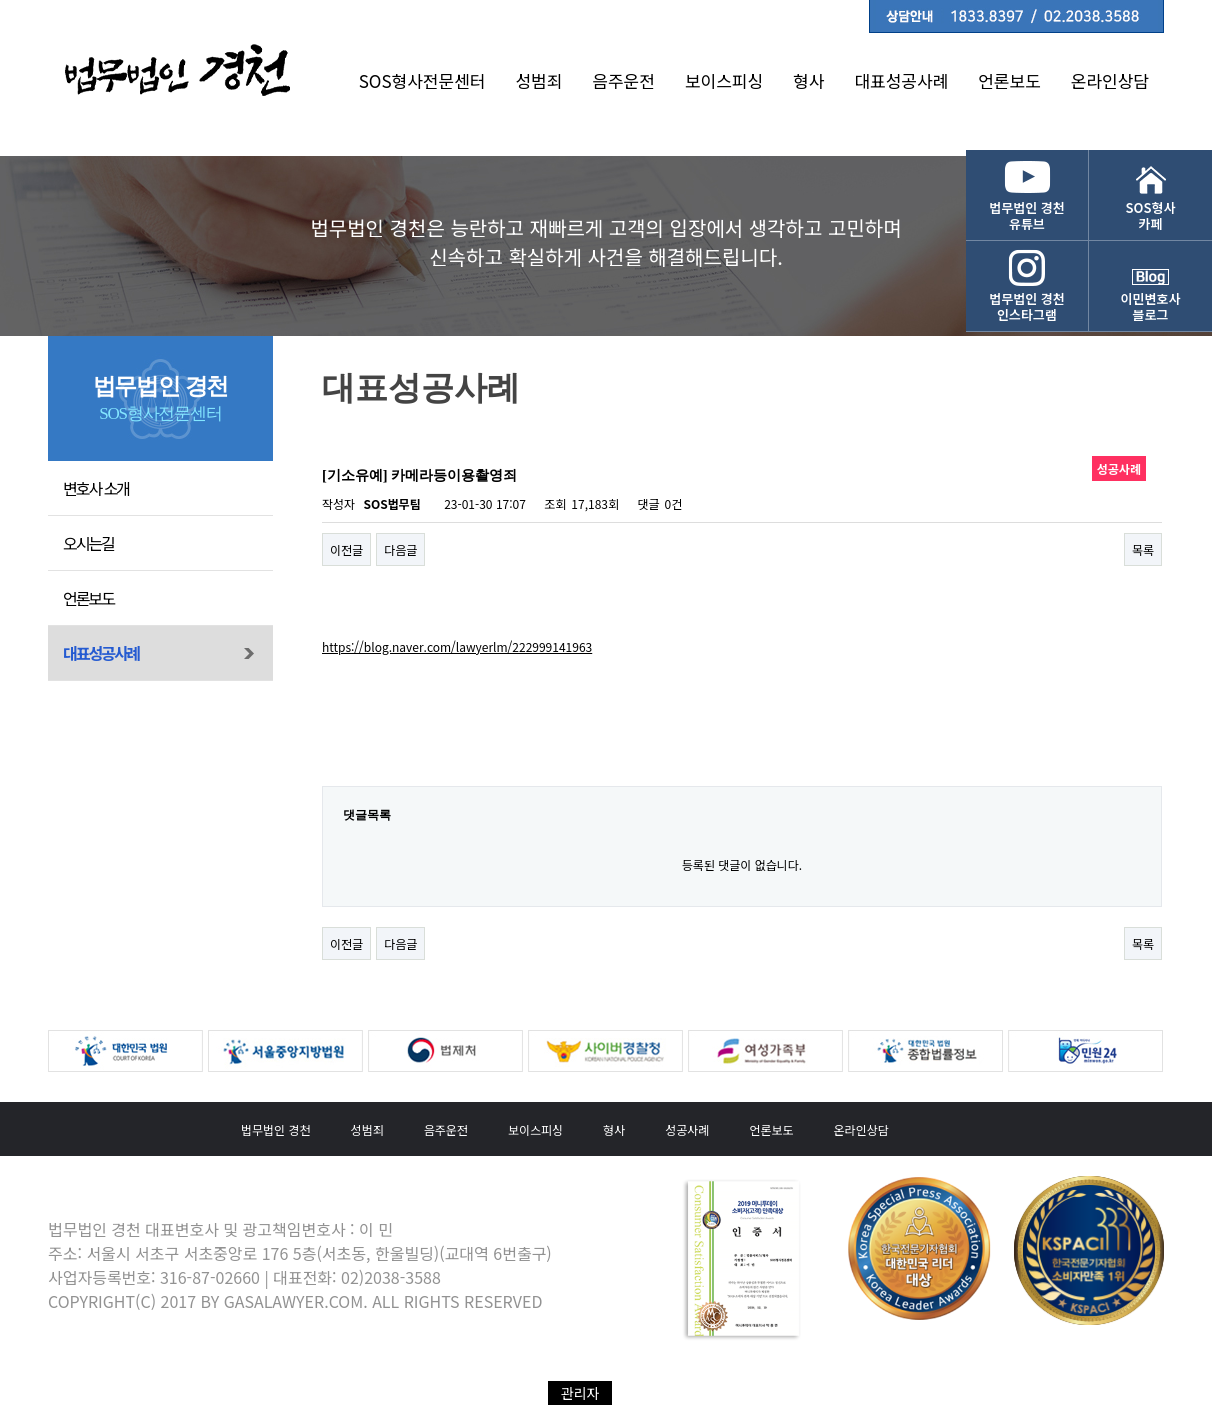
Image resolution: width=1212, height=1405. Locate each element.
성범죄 (538, 80)
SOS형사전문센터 (422, 80)
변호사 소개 (96, 488)
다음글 (400, 549)
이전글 (346, 549)
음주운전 (623, 80)
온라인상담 (1110, 80)
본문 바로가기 (0, 0)
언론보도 (1009, 80)
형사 (808, 80)
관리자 (580, 1393)
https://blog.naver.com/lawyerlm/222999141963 (457, 646)
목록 (1143, 549)
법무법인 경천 (276, 1129)
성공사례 (687, 1129)
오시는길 (88, 543)
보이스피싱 (724, 80)
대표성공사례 (901, 80)
